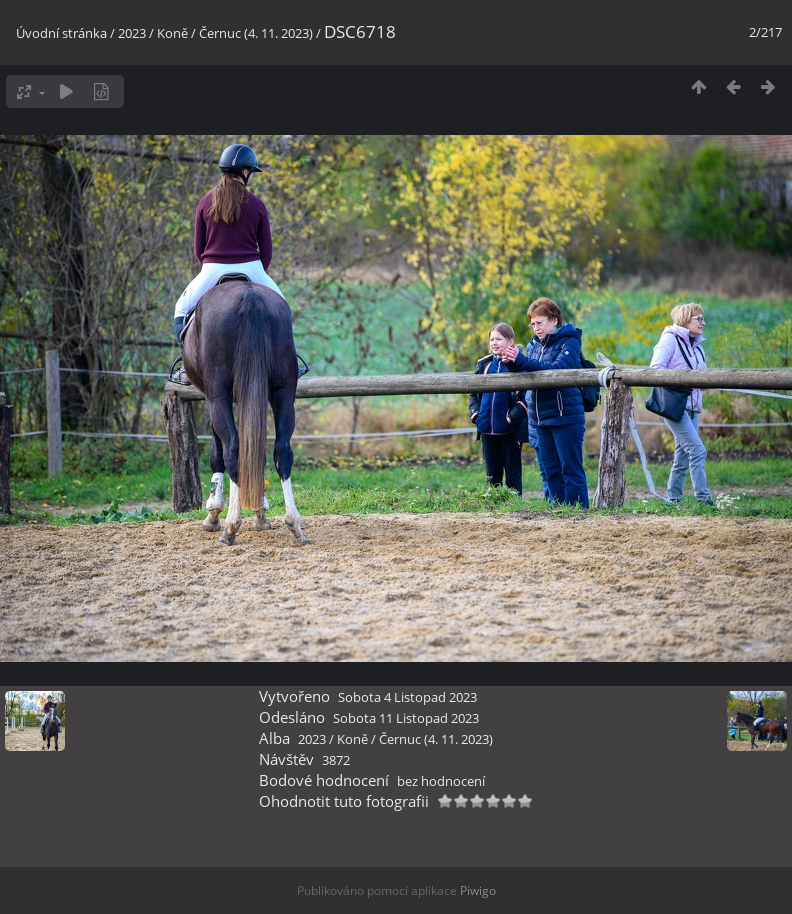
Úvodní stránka (61, 33)
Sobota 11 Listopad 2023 (406, 718)
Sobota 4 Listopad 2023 (407, 697)
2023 (132, 33)
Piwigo (478, 890)
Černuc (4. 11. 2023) (256, 33)
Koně (172, 33)
